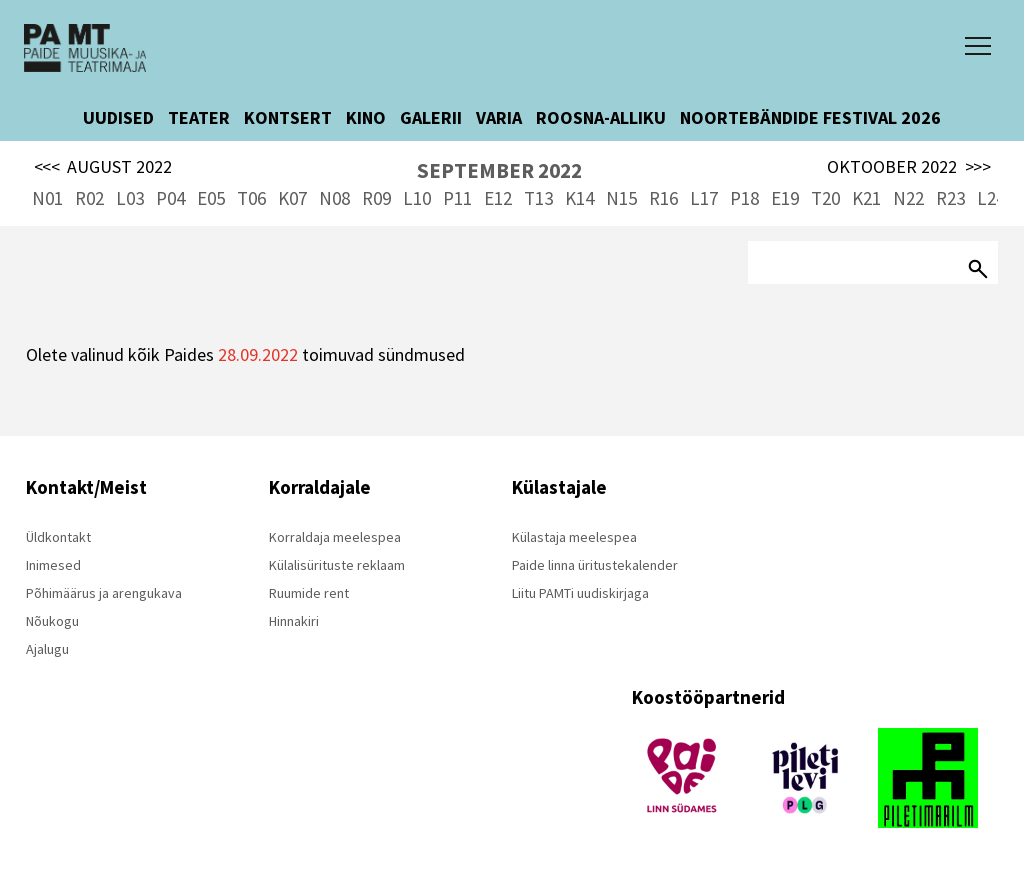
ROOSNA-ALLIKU (601, 117)
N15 (621, 198)
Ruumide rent (309, 593)
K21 (866, 198)
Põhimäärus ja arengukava (104, 593)
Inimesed (53, 565)
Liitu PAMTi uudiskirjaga (580, 593)
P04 (170, 198)
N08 (334, 198)
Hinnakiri (294, 621)
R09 (376, 198)
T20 (825, 198)
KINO (366, 117)
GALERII (431, 117)
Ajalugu (47, 649)
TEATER (199, 117)
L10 (417, 198)
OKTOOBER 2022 (909, 167)
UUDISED (118, 117)
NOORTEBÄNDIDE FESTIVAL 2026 (810, 117)
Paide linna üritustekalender (595, 565)
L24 (991, 198)
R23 (950, 198)
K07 (292, 198)
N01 (47, 198)
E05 (211, 198)
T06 (251, 198)
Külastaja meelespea (574, 537)
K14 (579, 198)
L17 (704, 198)
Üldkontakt (58, 537)
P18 (744, 198)
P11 (457, 198)
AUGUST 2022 (103, 167)
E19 (785, 198)
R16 (663, 198)
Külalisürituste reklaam (337, 565)
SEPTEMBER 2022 (499, 170)
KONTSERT (288, 117)
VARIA (499, 117)
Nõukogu (52, 621)
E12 (498, 198)
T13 (538, 198)
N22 (908, 198)
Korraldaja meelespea (335, 537)
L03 (130, 198)
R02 (89, 198)
